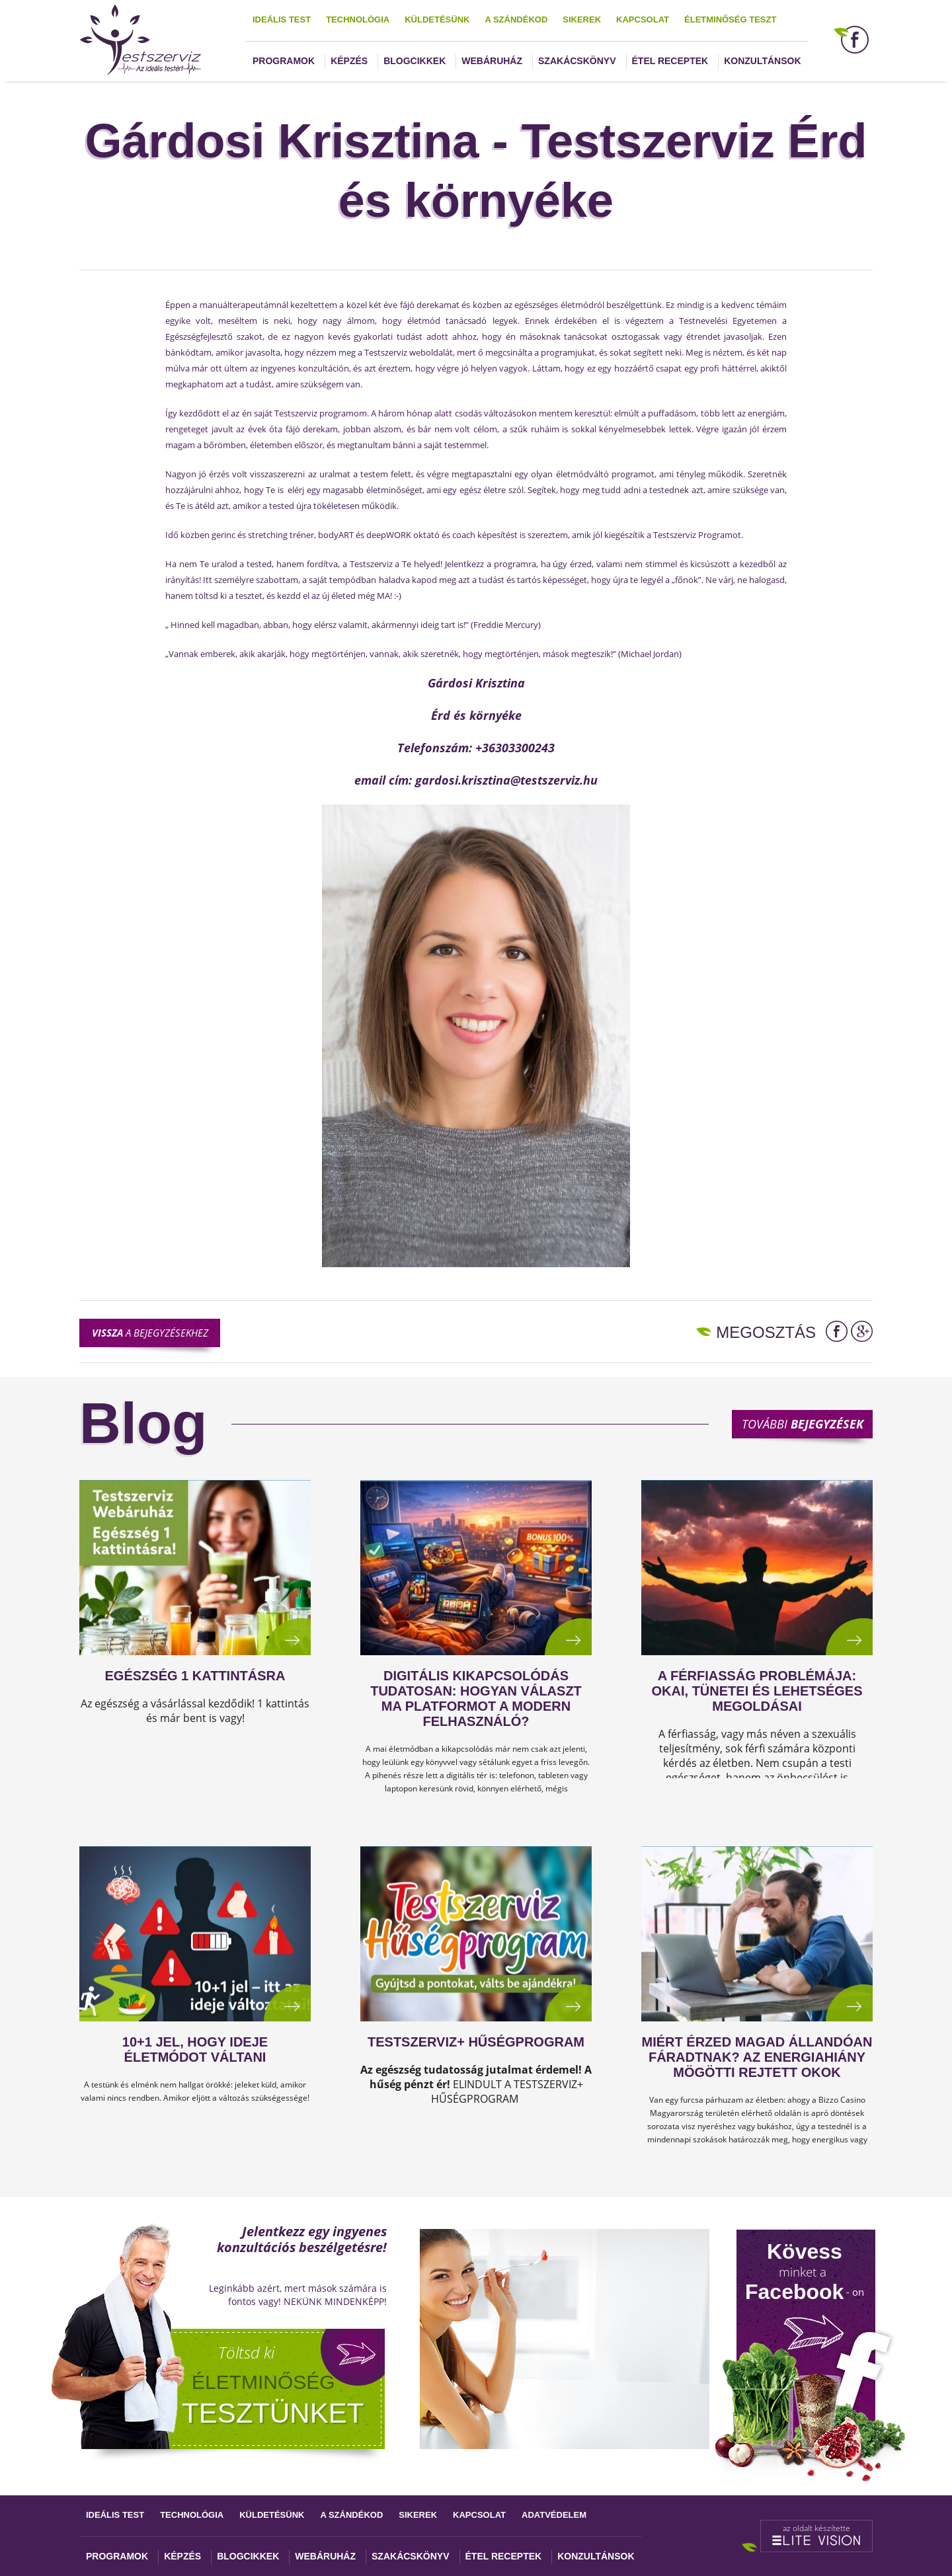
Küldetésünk (437, 19)
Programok (284, 61)
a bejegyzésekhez (150, 1332)
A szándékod (516, 19)
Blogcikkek (414, 61)
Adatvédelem (554, 2515)
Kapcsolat (642, 19)
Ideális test (282, 19)
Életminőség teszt (730, 19)
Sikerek (582, 19)
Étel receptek (670, 61)
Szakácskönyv (576, 61)
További (802, 1424)
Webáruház (491, 61)
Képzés (349, 61)
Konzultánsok (762, 61)
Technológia (357, 19)
